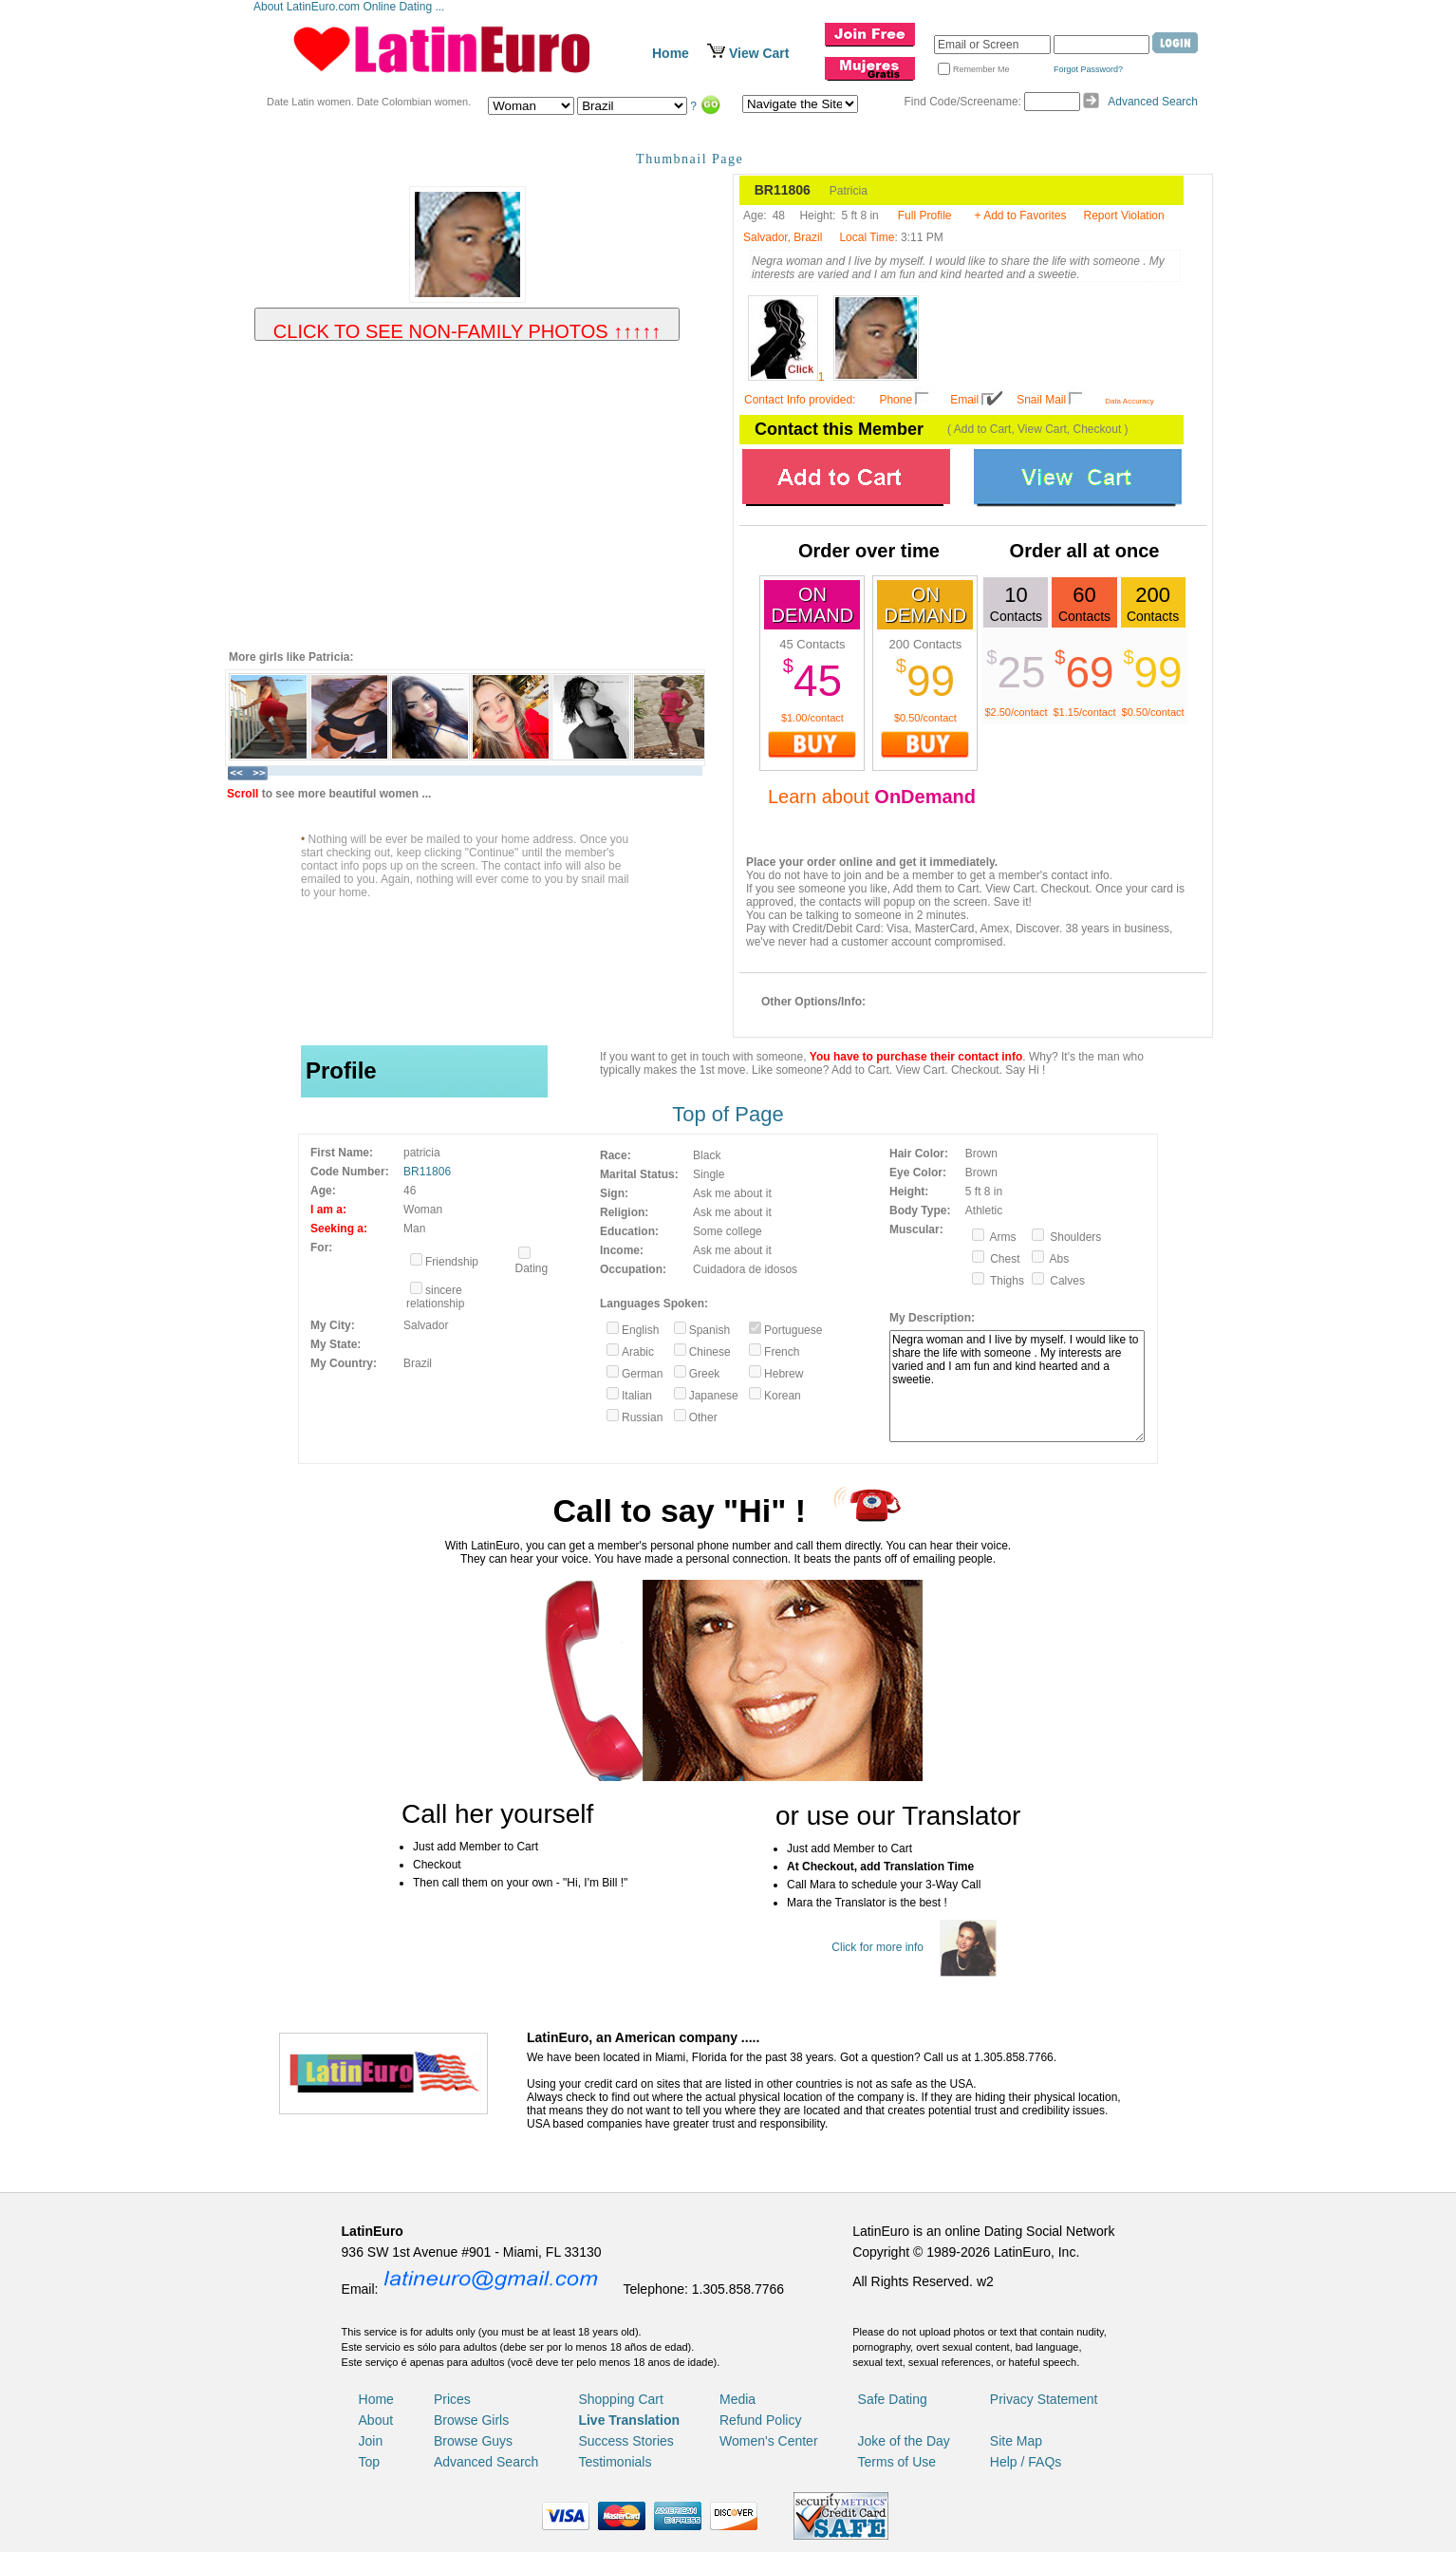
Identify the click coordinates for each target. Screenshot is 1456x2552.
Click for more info (877, 1947)
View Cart (759, 53)
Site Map (1016, 2441)
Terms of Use (897, 2461)
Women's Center (768, 2441)
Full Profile (925, 215)
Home (670, 53)
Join (371, 2441)
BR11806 (427, 1171)
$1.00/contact (812, 717)
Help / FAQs (1025, 2461)
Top (370, 2461)
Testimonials (614, 2461)
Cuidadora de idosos (745, 1269)
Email (964, 399)
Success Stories (625, 2441)
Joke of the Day (904, 2441)
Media (737, 2399)
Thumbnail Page (689, 159)
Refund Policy (760, 2420)
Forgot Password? (1088, 69)
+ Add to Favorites (1020, 215)
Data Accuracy (1129, 401)
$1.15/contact (1084, 712)
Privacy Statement (1044, 2399)
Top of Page (727, 1114)
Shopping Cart (620, 2399)
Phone (895, 399)
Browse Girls (471, 2420)
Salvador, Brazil (782, 237)
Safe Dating (892, 2399)
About (376, 2420)
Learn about (872, 796)
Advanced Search (1153, 101)
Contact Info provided (798, 399)
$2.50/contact (1015, 712)
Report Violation (1124, 215)
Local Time (866, 237)
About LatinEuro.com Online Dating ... (350, 6)
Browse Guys (473, 2441)
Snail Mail (1041, 399)
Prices (452, 2399)
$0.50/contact (925, 717)
